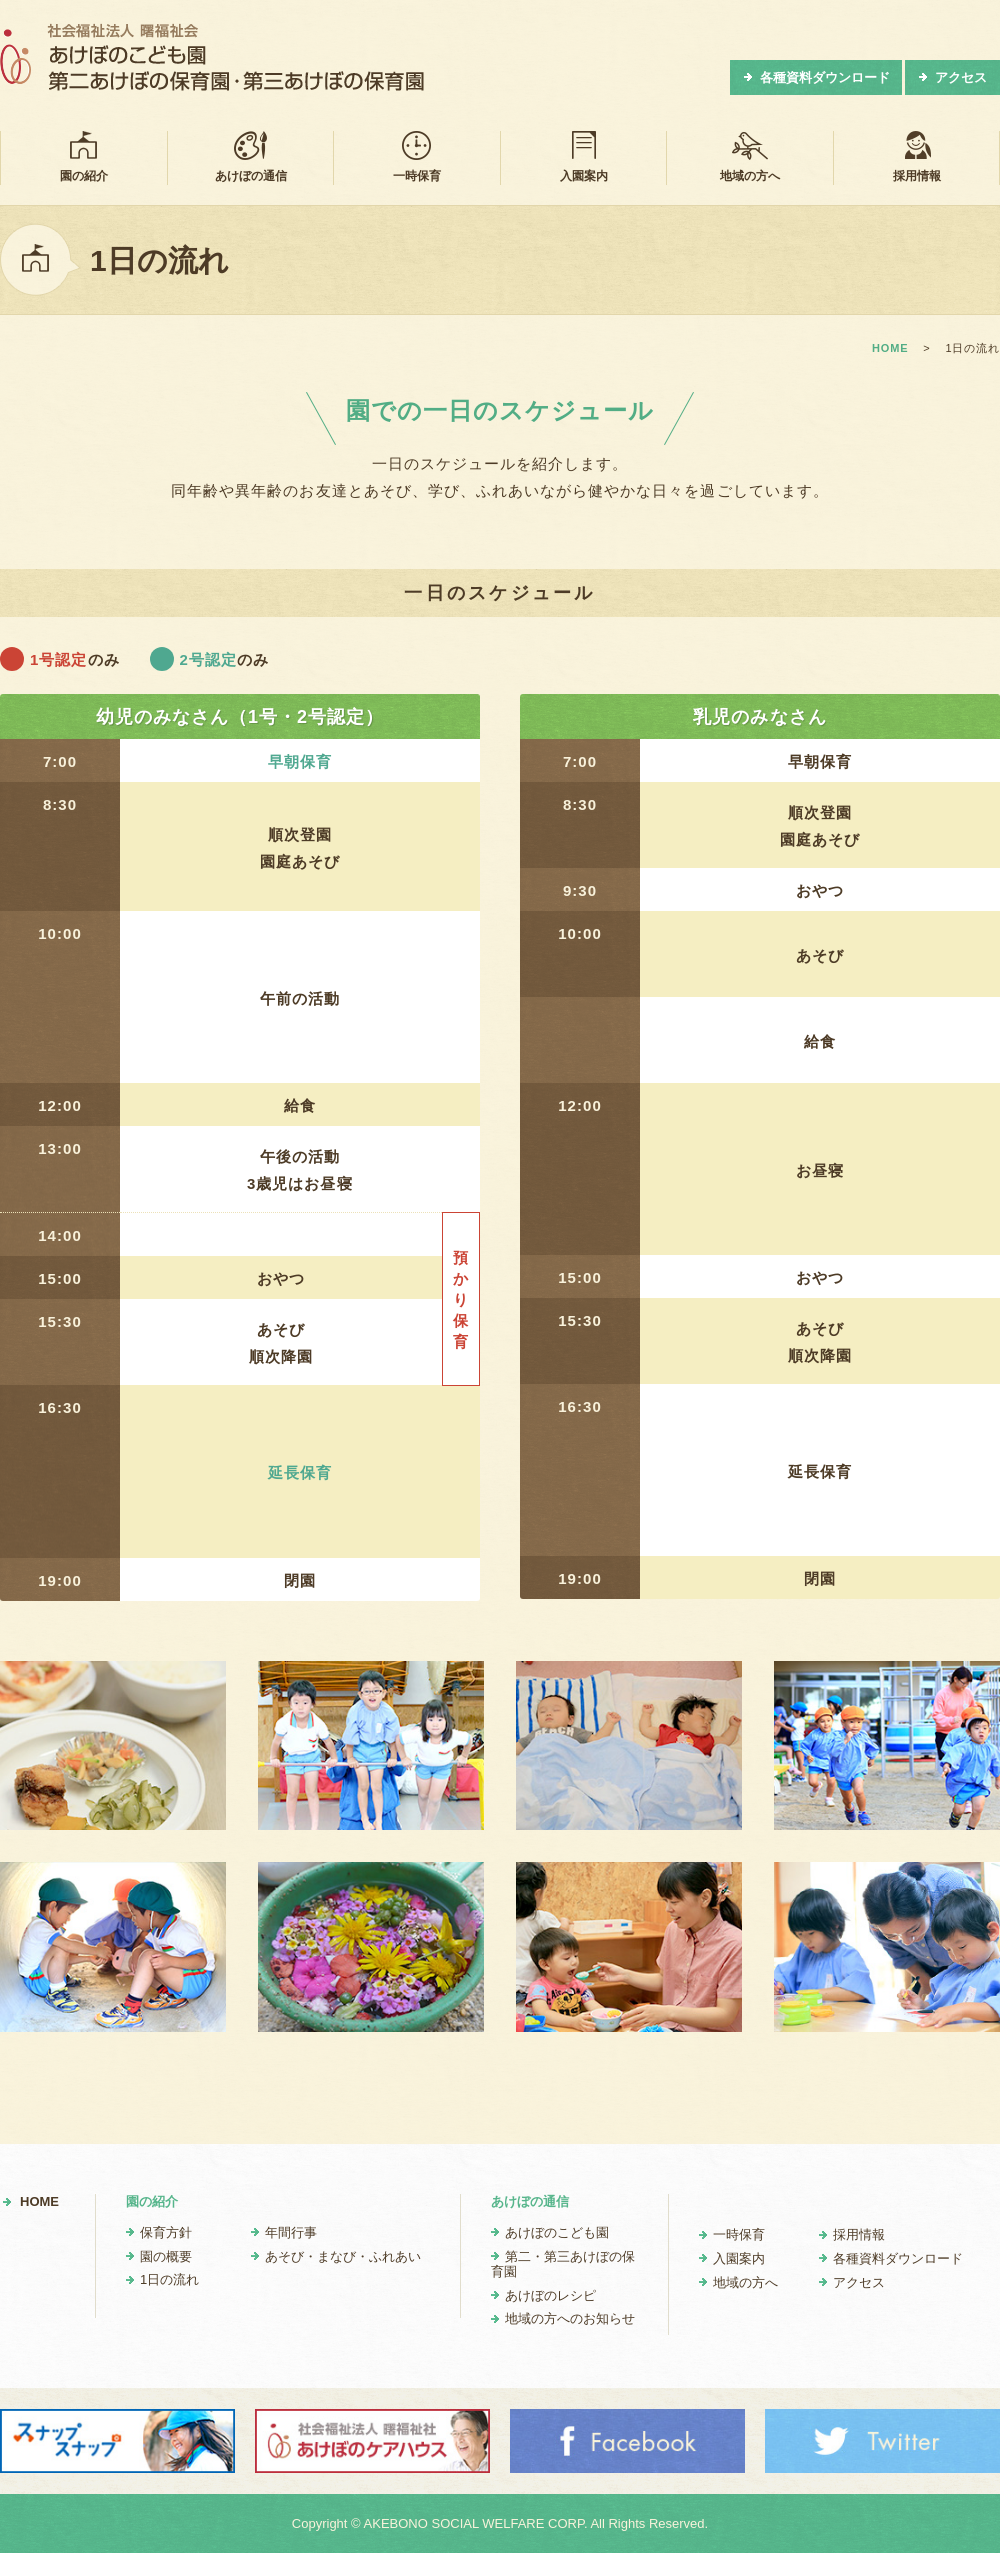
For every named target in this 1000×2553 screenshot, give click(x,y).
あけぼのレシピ (550, 2295)
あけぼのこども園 (557, 2232)
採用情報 (917, 157)
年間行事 (291, 2232)
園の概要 (166, 2256)
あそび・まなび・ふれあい (343, 2256)
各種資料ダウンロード (825, 77)
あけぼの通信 (251, 157)
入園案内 (584, 157)
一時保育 (417, 157)
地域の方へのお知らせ (570, 2318)
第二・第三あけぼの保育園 (563, 2264)
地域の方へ (750, 157)
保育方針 (166, 2232)
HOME (39, 2201)
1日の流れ (169, 2279)
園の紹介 (84, 157)
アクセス (961, 77)
